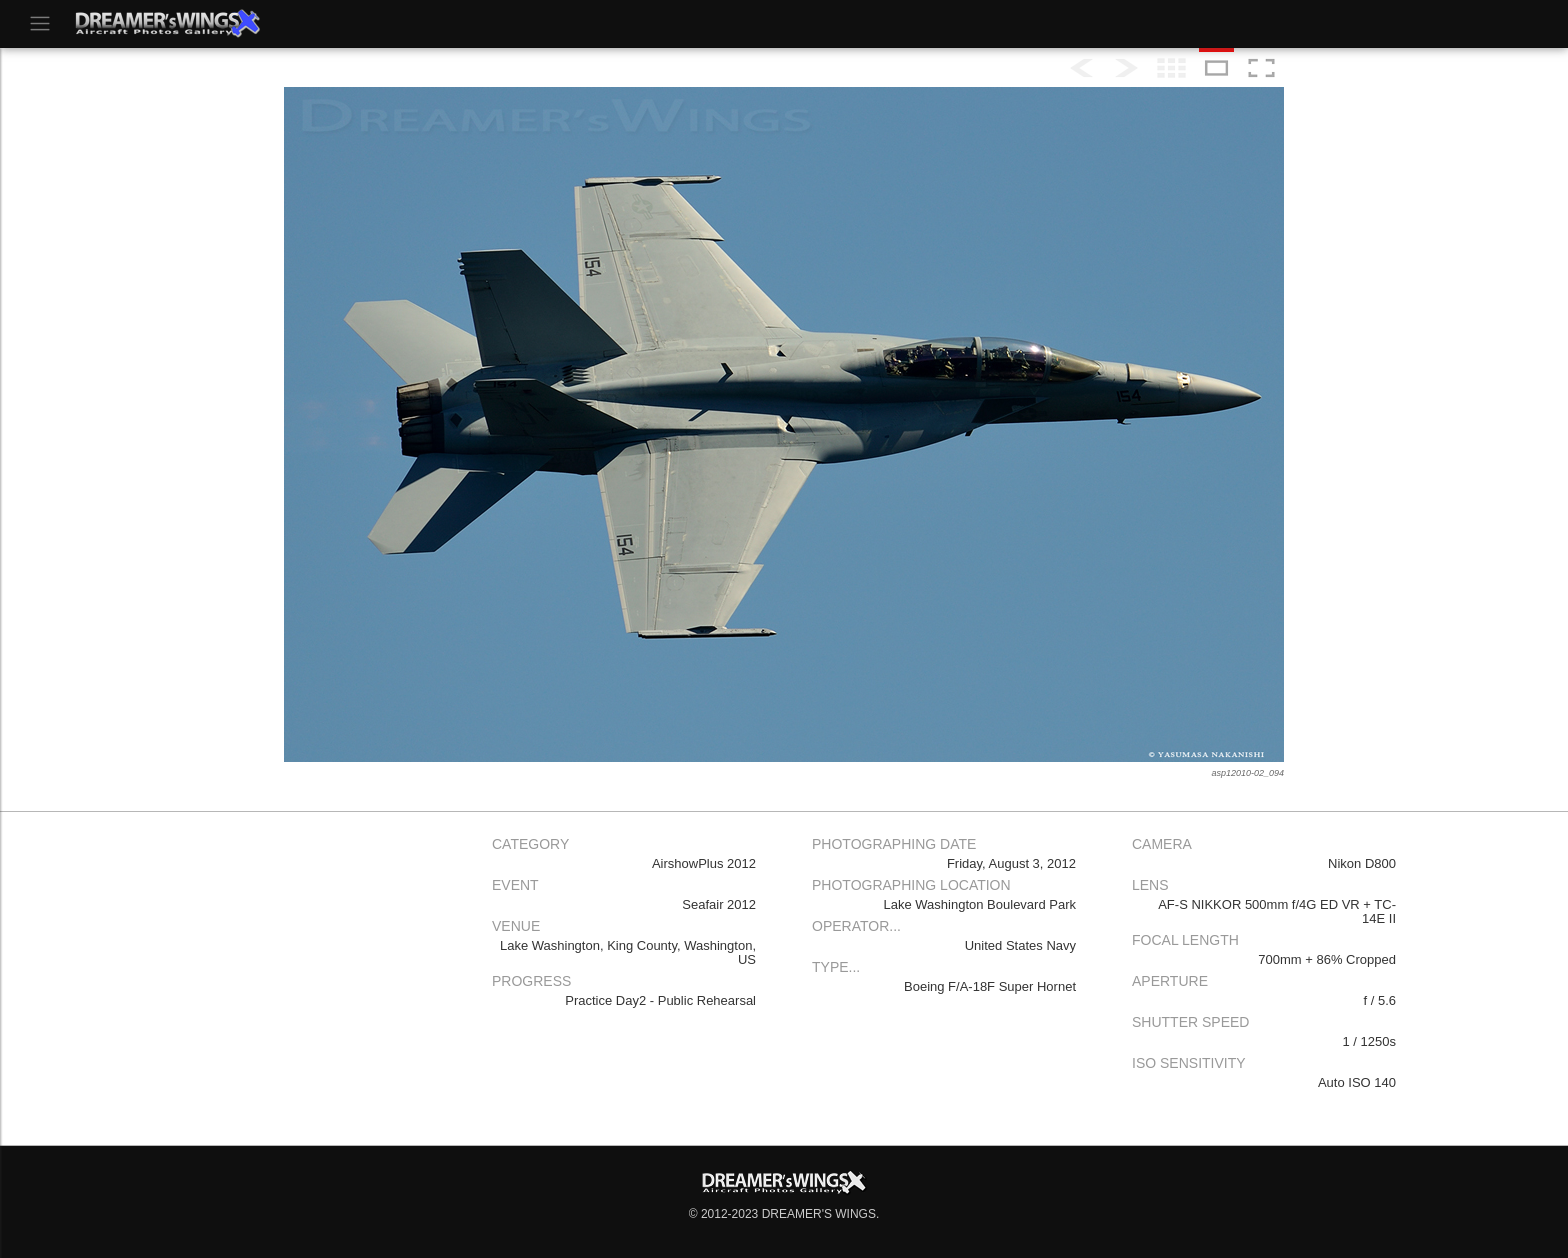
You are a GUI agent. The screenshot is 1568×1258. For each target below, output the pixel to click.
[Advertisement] (304, 968)
